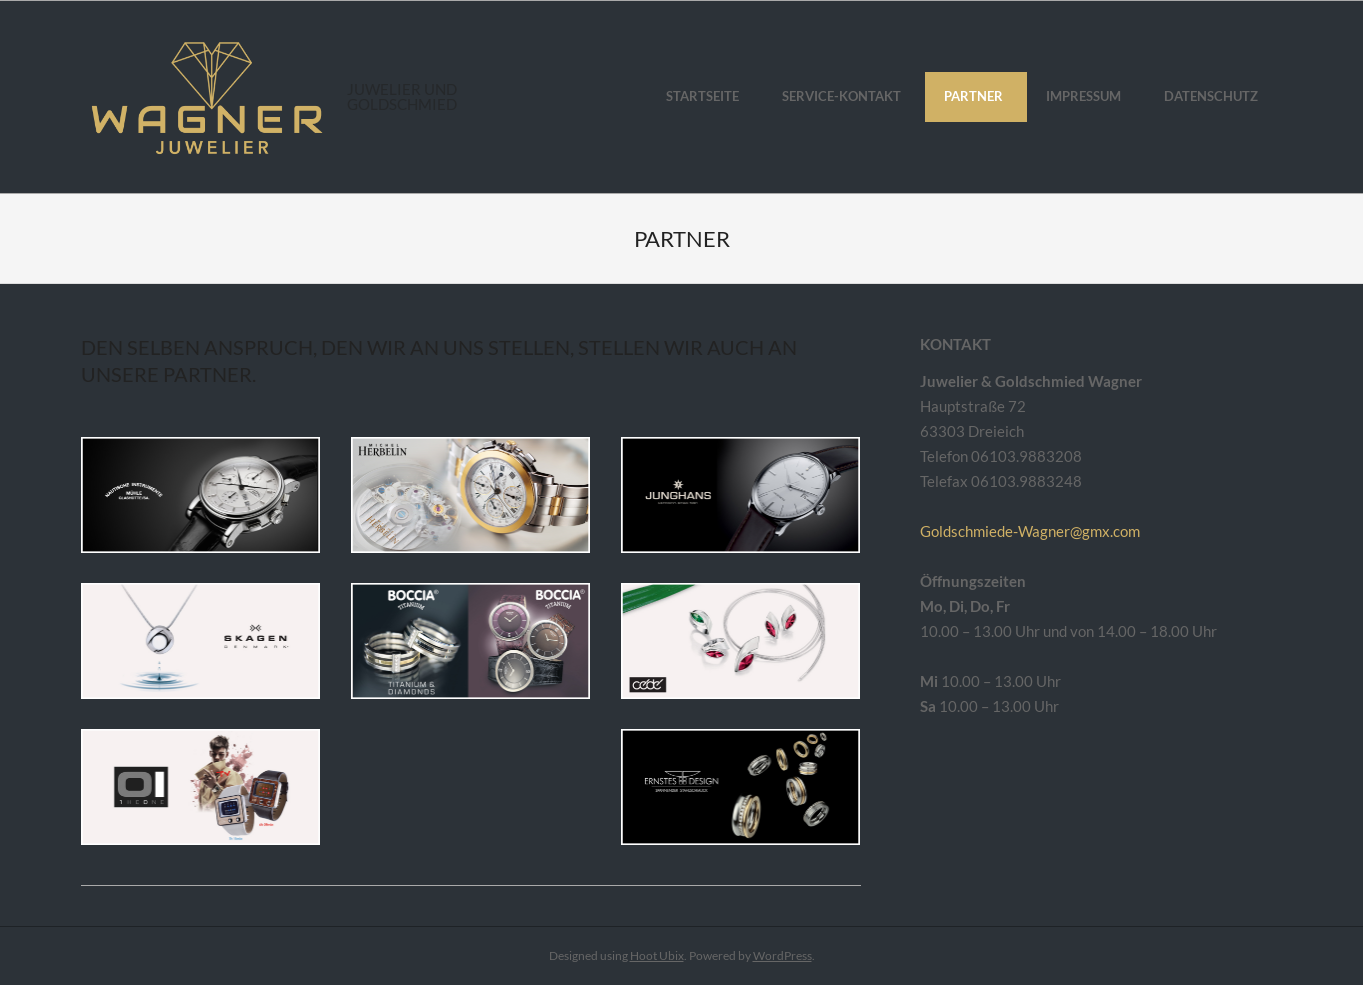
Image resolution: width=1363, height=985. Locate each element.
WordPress (782, 955)
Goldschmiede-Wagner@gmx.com (1030, 531)
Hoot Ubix (657, 955)
